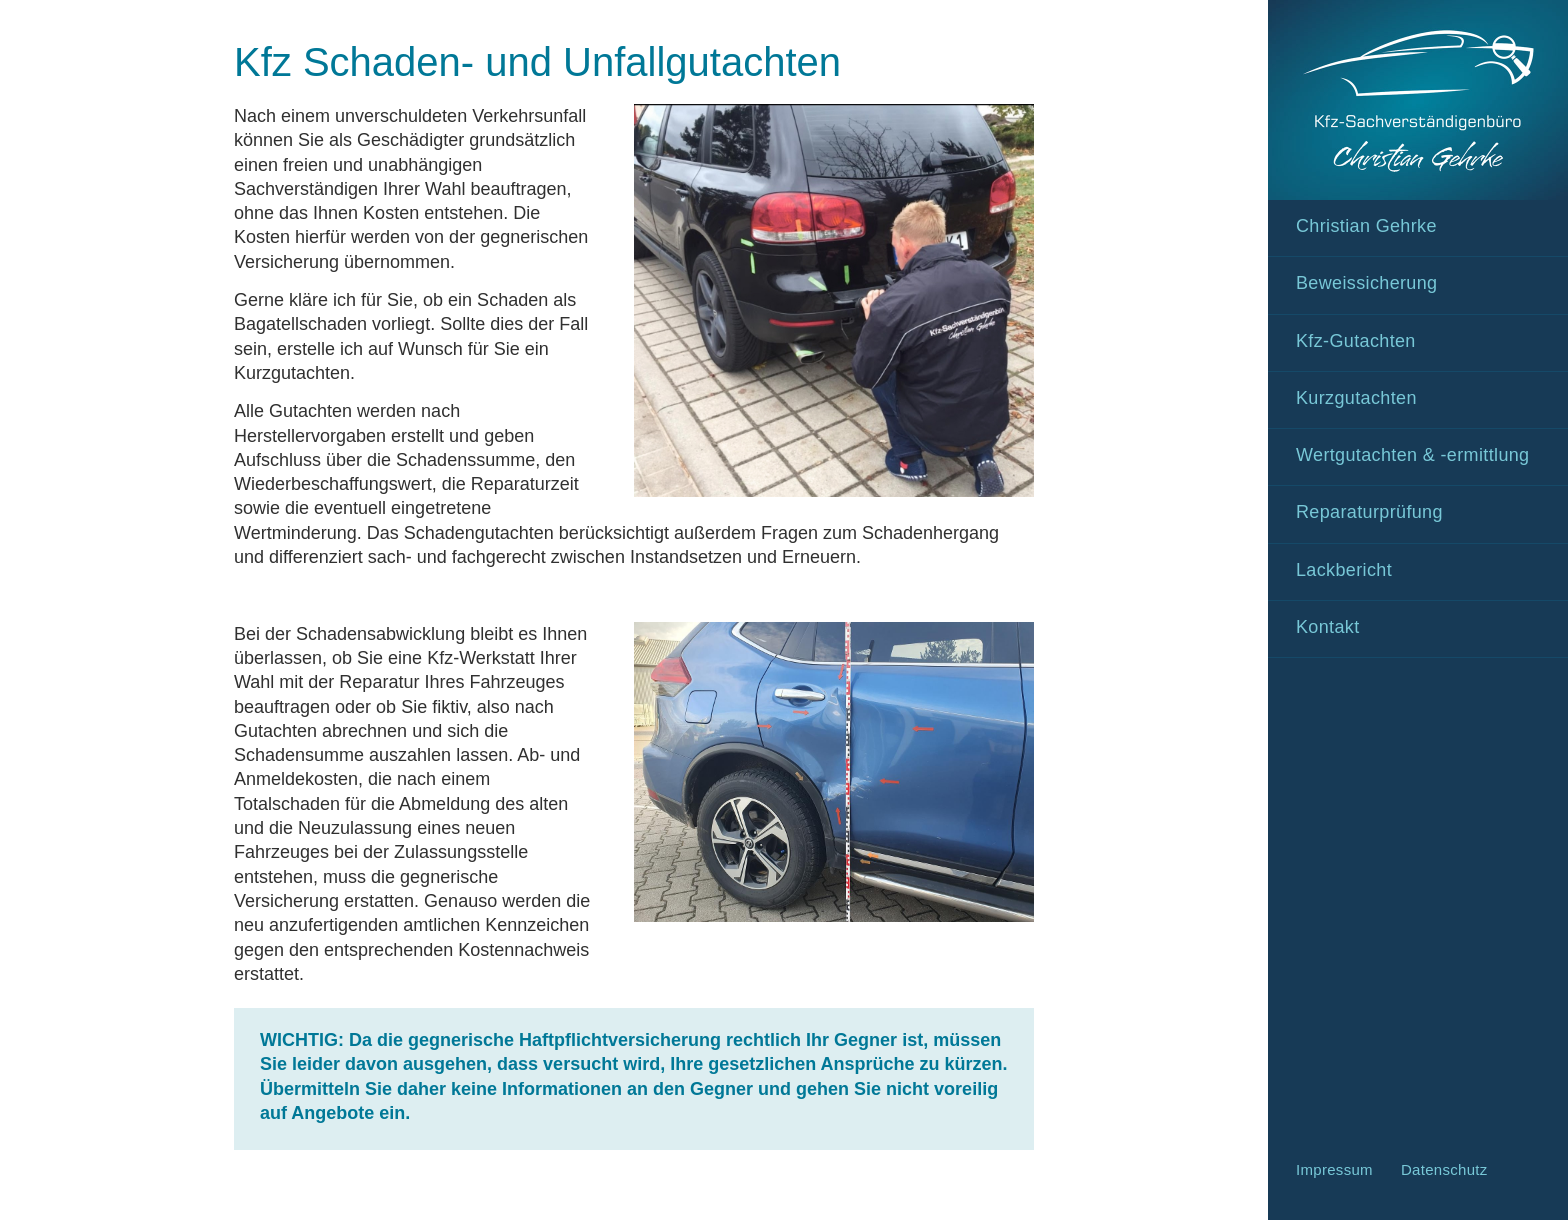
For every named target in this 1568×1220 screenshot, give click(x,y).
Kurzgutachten (1356, 398)
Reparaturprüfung (1369, 512)
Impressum (1334, 1169)
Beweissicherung (1366, 283)
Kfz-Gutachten (1356, 341)
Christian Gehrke (1366, 226)
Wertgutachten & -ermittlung (1413, 455)
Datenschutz (1444, 1169)
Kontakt (1328, 627)
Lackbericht (1344, 570)
